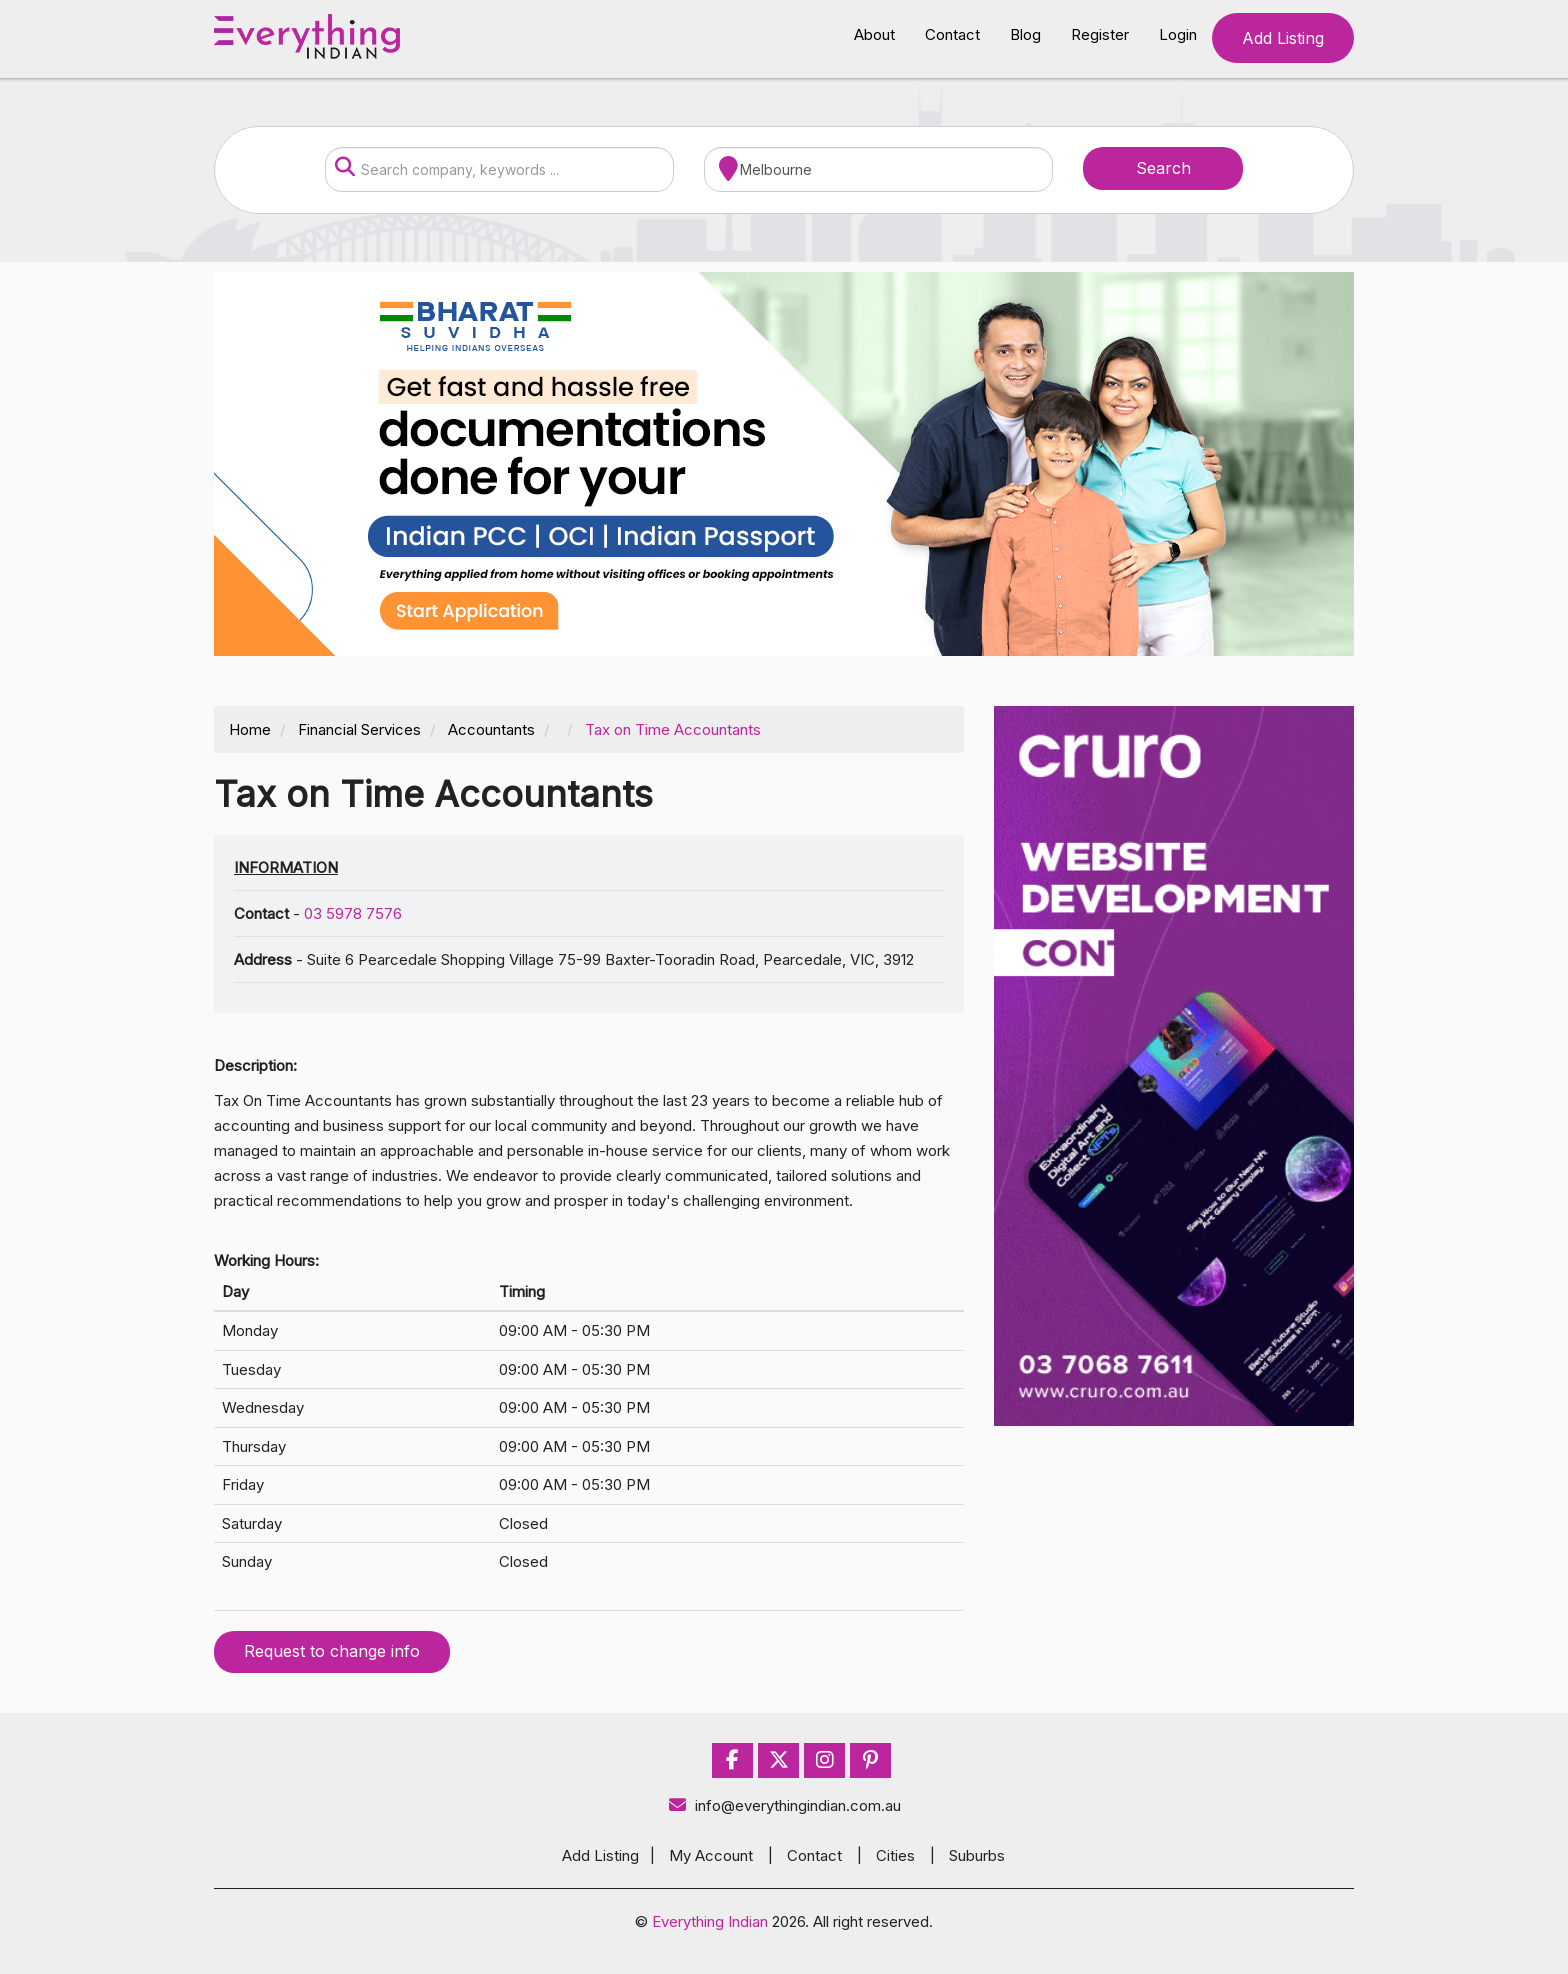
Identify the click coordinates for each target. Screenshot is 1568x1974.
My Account (711, 1855)
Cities (895, 1855)
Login (1178, 34)
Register (1100, 34)
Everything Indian (710, 1921)
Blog (1025, 34)
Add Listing (1283, 38)
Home (250, 729)
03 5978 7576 (353, 913)
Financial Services (359, 729)
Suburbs (977, 1855)
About (874, 34)
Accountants (491, 729)
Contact (952, 34)
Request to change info (332, 1651)
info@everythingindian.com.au (784, 1805)
